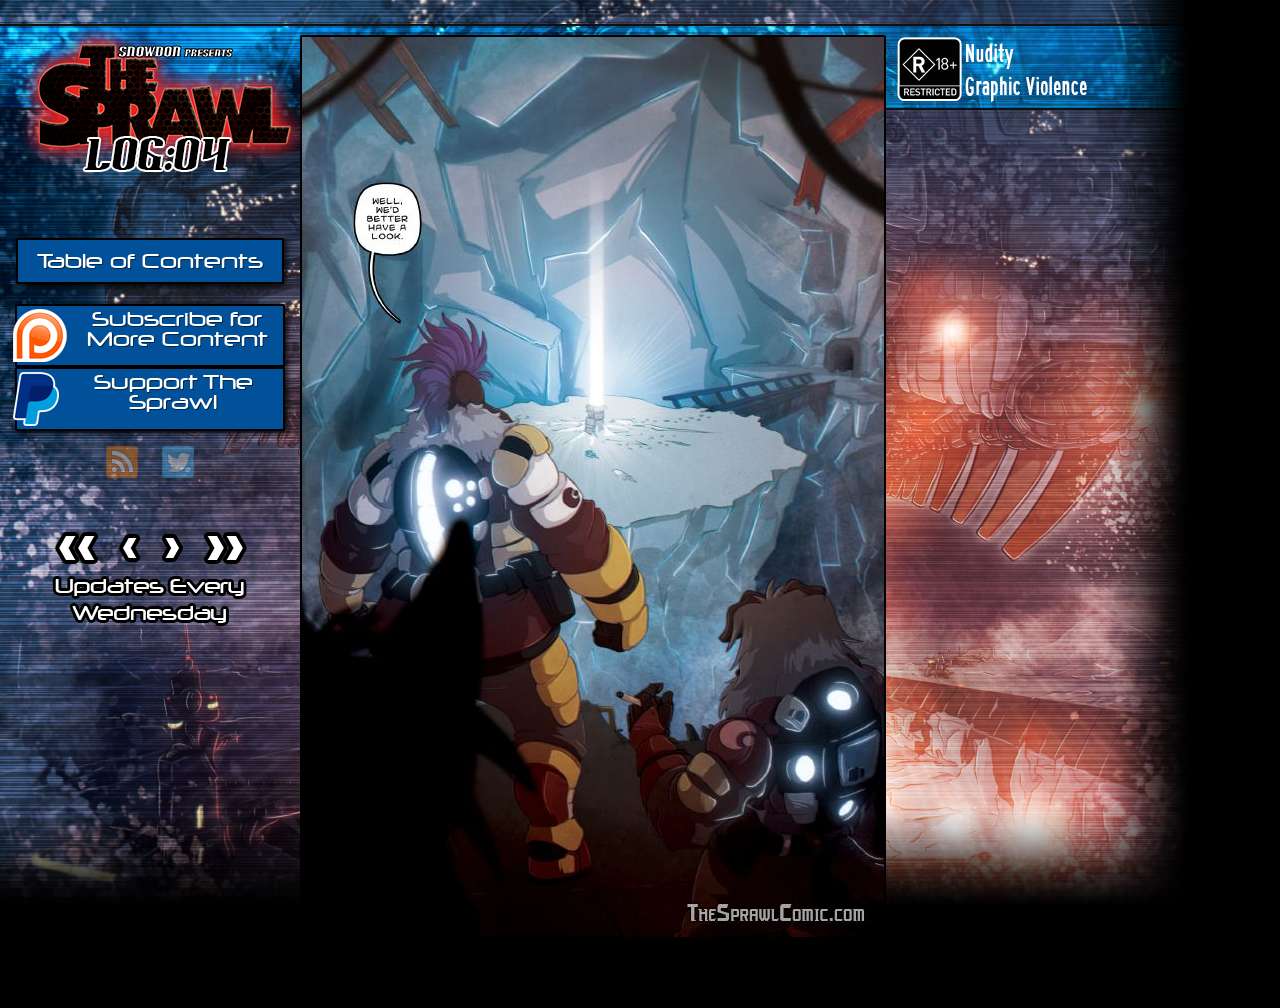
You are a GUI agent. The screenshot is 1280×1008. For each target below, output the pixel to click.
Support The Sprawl (134, 397)
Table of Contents (150, 261)
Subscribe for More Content (141, 334)
